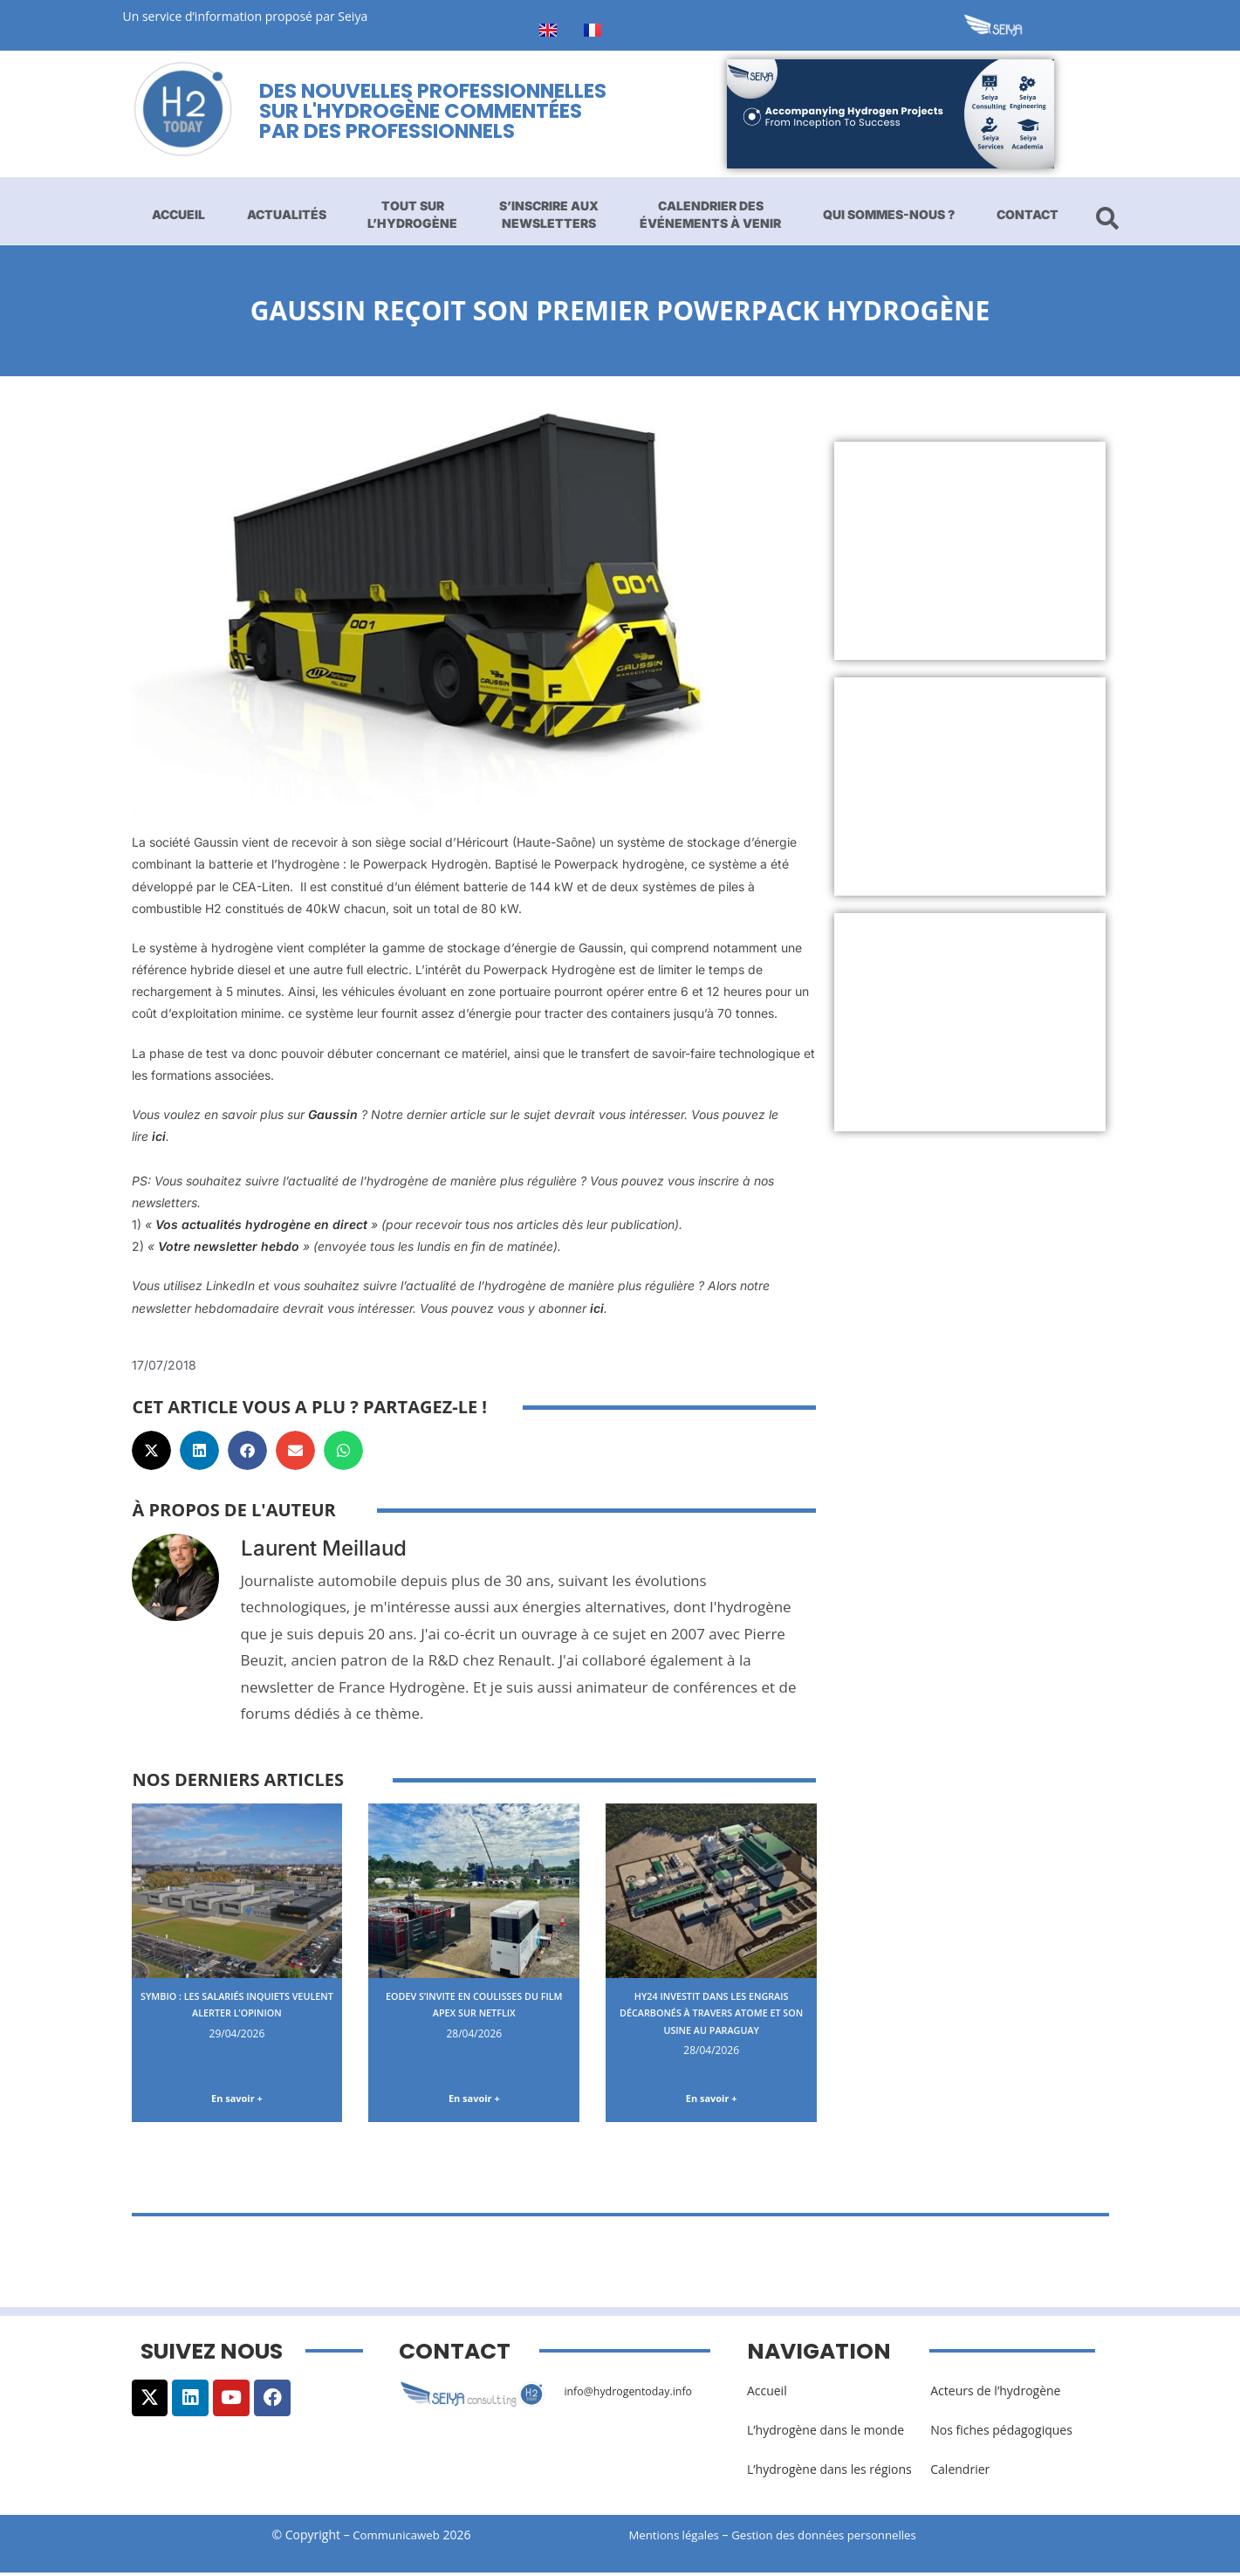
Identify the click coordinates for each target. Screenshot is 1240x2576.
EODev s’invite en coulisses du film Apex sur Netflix (474, 2004)
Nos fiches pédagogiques (1001, 2433)
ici (157, 1136)
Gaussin (333, 1114)
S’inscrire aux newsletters (549, 214)
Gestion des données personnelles (840, 2538)
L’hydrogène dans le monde (825, 2433)
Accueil (178, 214)
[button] (151, 1450)
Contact (1027, 214)
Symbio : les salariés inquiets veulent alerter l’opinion (237, 2004)
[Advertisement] (970, 551)
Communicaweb (396, 2538)
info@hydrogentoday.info (636, 2394)
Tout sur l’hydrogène (412, 214)
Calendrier (960, 2472)
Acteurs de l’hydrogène (995, 2394)
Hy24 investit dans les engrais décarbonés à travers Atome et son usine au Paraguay (711, 2021)
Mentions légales (677, 2538)
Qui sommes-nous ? (889, 214)
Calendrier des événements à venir (710, 214)
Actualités (286, 214)
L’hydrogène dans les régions (829, 2472)
